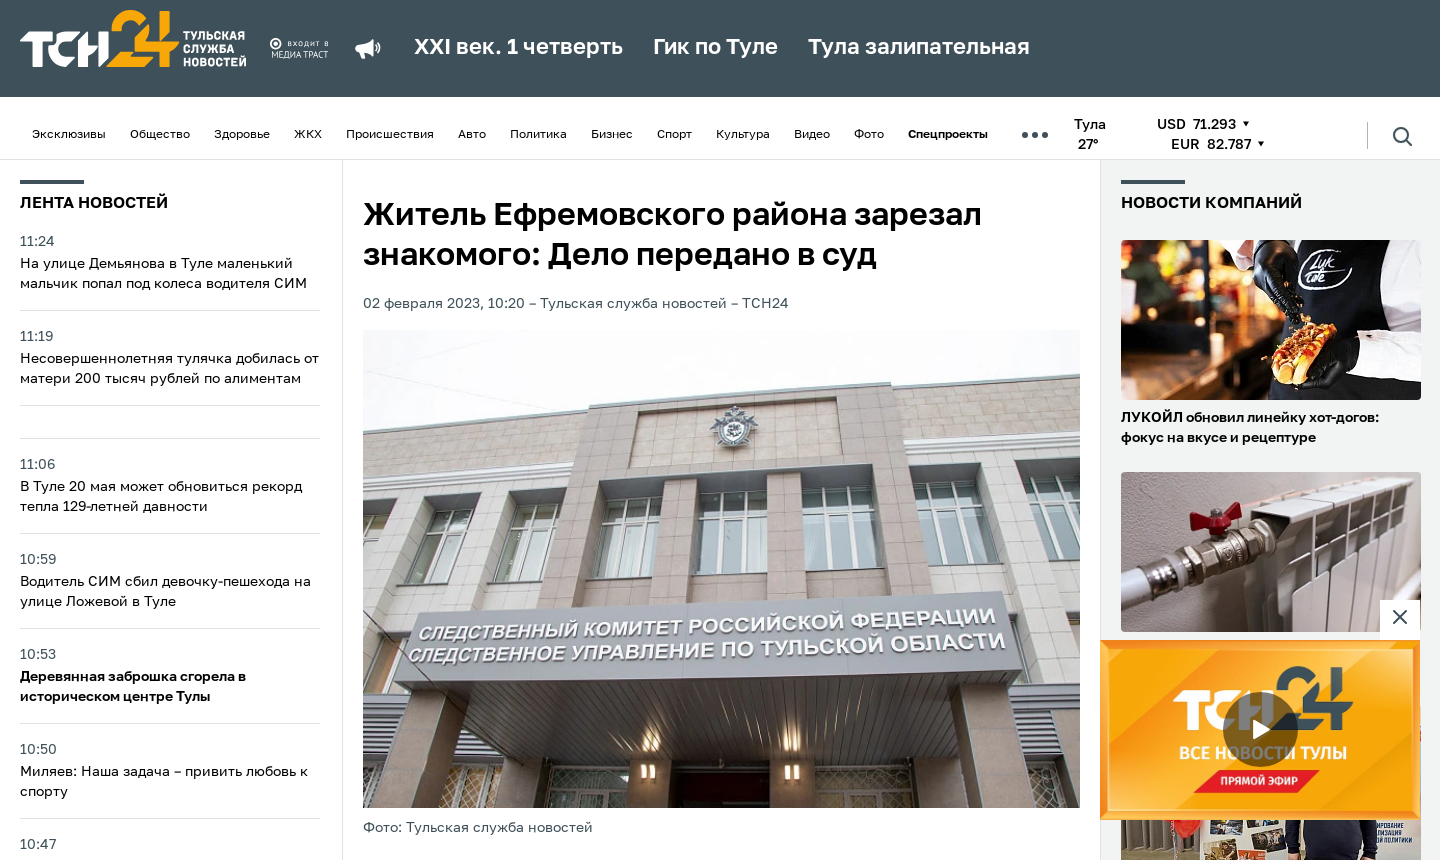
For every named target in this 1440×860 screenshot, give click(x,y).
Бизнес (612, 135)
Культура (743, 135)
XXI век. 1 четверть (518, 48)
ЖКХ (308, 135)
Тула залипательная (919, 48)
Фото (869, 135)
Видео (812, 135)
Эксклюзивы (69, 135)
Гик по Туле (715, 48)
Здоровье (242, 135)
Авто (472, 135)
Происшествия (390, 135)
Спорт (674, 135)
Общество (160, 135)
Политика (538, 135)
